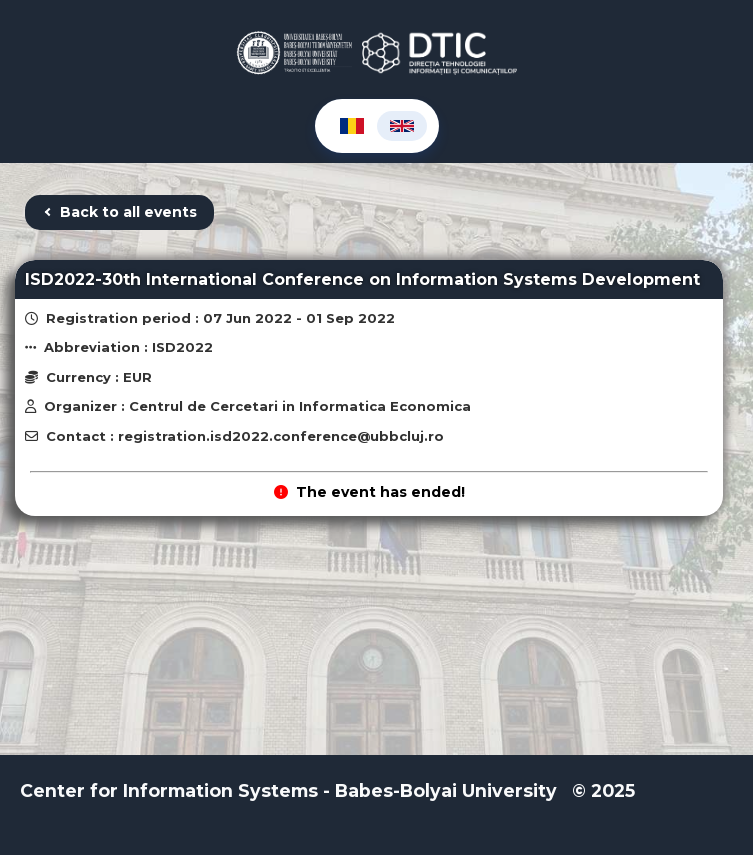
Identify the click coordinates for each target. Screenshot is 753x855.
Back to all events (119, 212)
